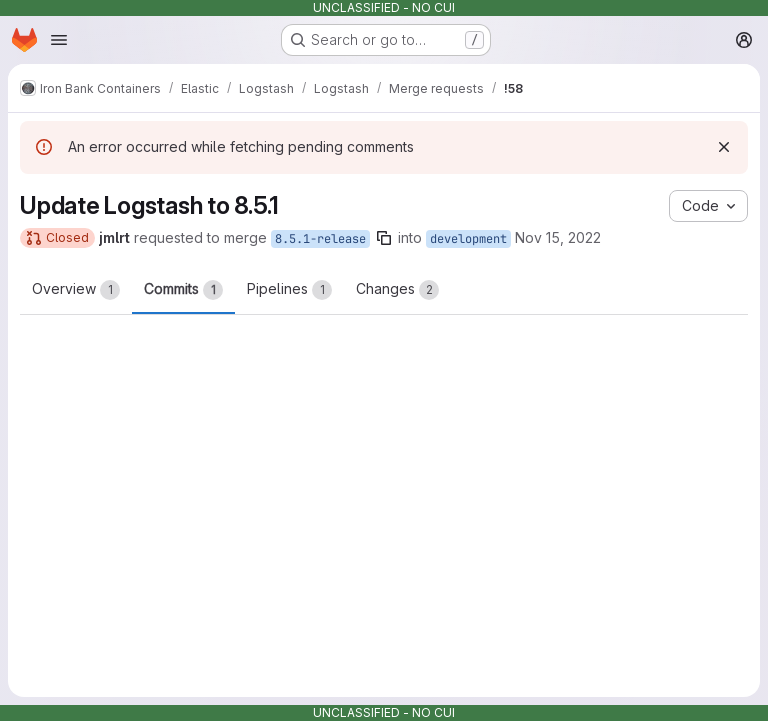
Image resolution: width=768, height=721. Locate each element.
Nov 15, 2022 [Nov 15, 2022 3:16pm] (558, 237)
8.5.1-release (320, 239)
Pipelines (289, 290)
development (468, 239)
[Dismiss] (724, 147)
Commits (183, 290)
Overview (76, 290)
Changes (397, 290)
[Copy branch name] (384, 238)
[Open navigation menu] (59, 40)
